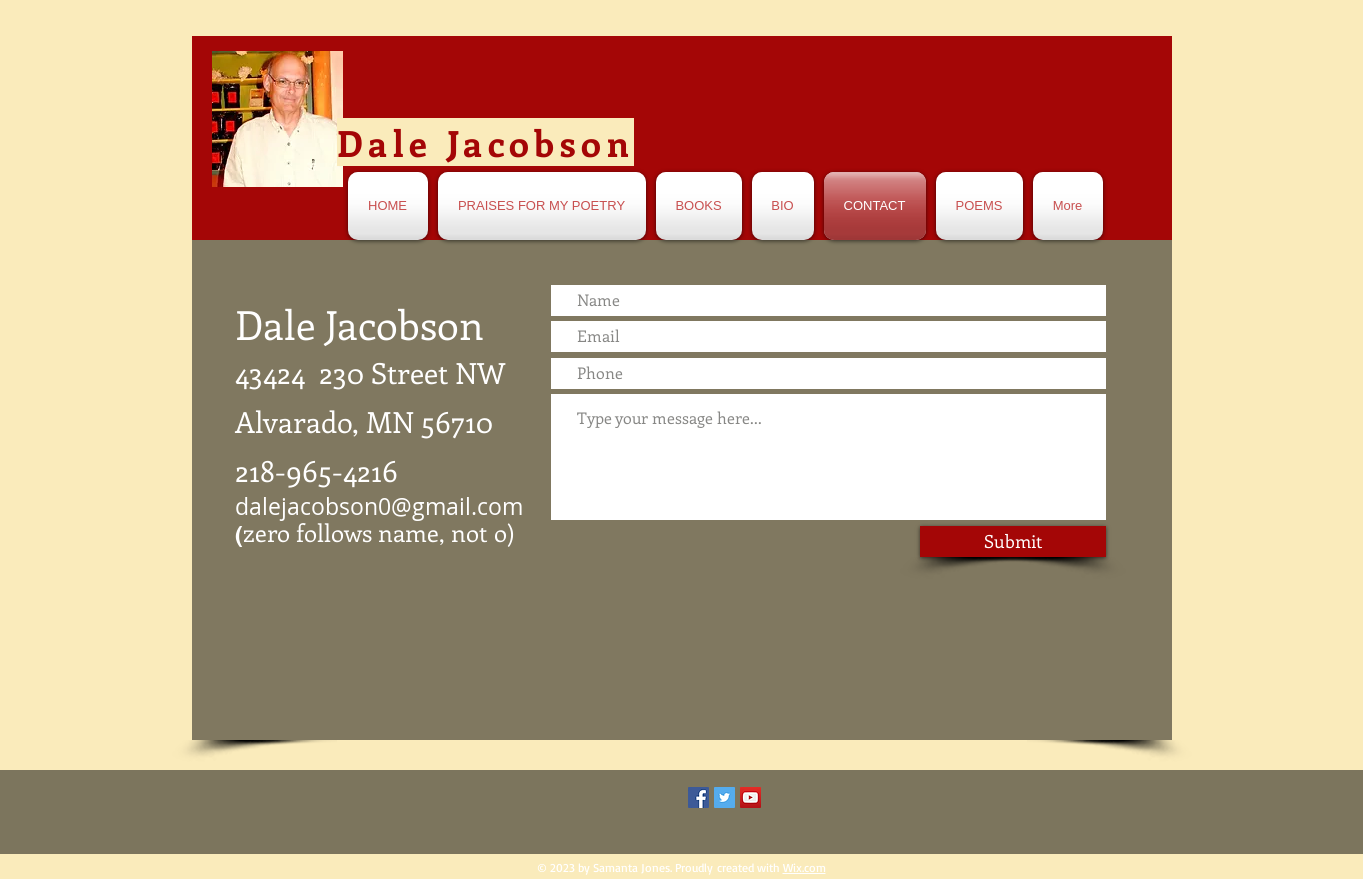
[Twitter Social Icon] (724, 797)
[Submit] (1013, 541)
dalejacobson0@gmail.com (379, 506)
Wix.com (804, 867)
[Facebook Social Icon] (698, 797)
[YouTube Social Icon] (750, 797)
